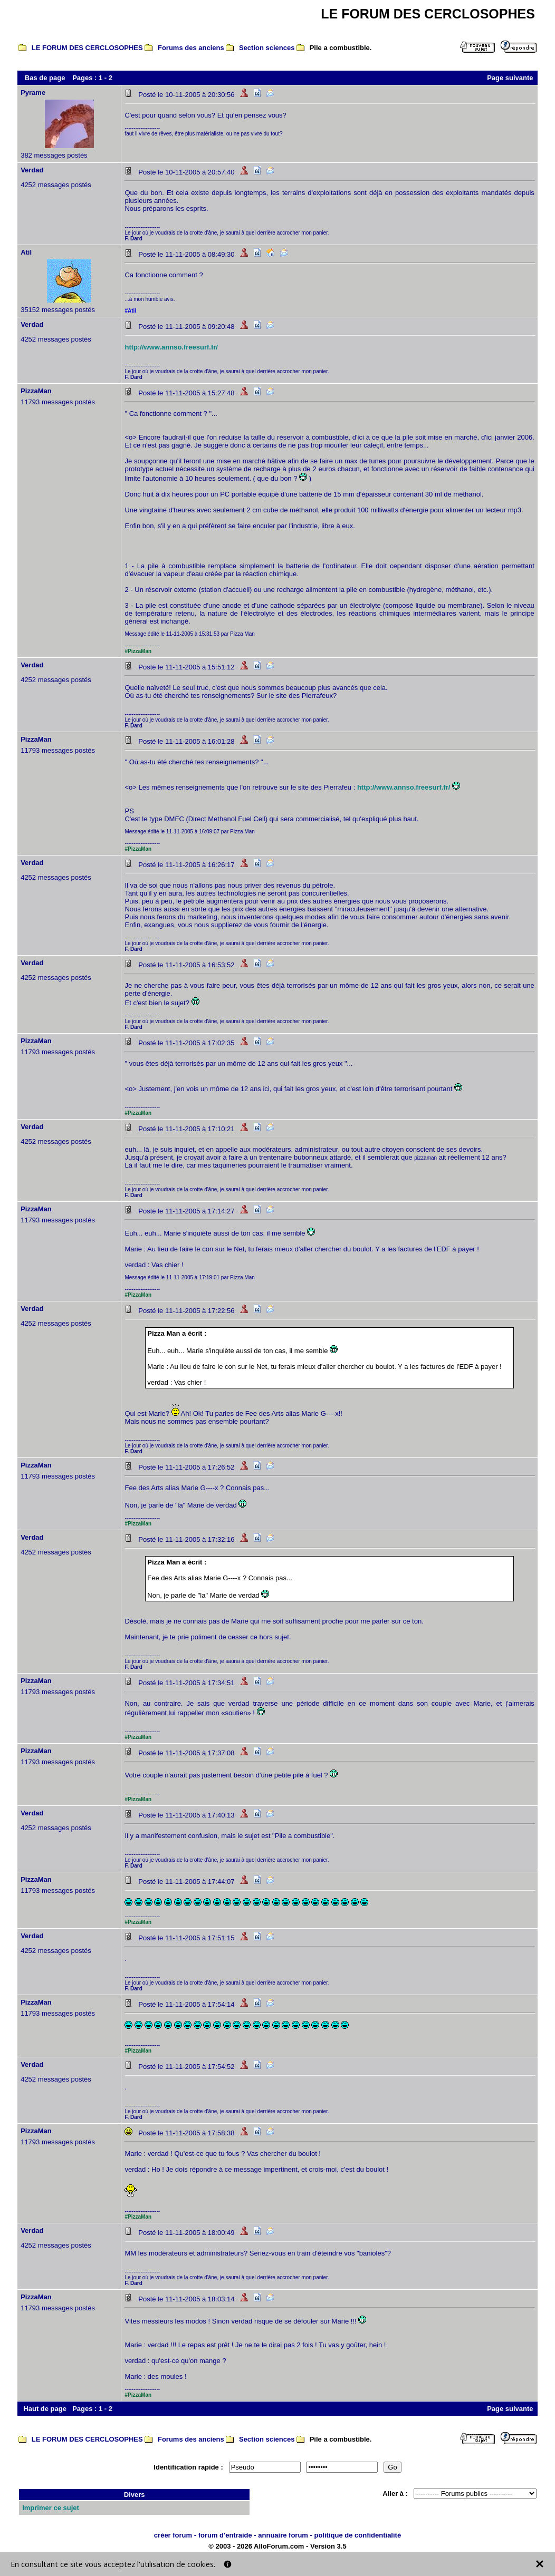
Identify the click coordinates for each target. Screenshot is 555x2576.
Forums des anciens (191, 48)
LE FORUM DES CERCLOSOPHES (87, 48)
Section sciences (267, 48)
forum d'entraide (225, 2535)
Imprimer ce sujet (50, 2508)
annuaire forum (283, 2535)
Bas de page (45, 78)
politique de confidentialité (357, 2535)
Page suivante (510, 78)
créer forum (173, 2535)
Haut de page (44, 2409)
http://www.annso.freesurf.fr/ (171, 347)
